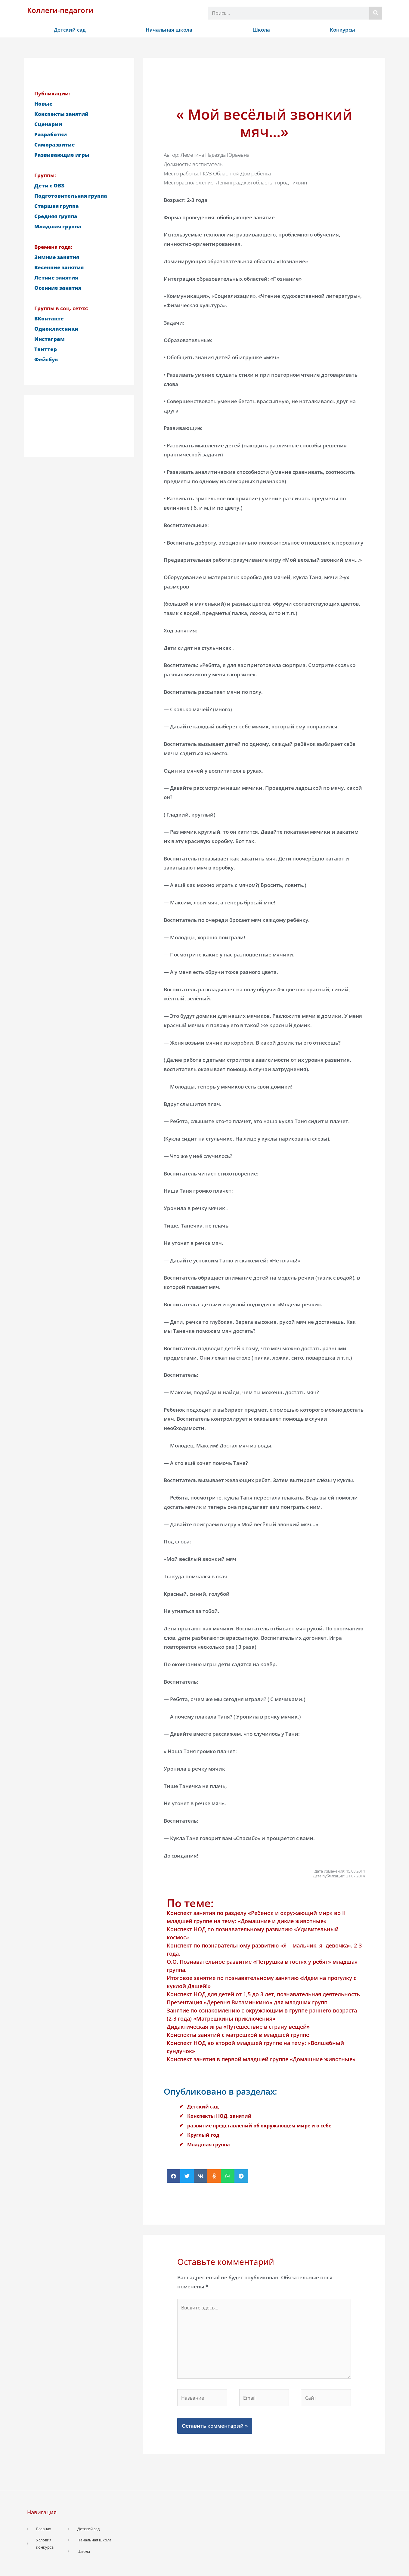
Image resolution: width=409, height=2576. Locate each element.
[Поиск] (375, 13)
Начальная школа (169, 29)
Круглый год (204, 2134)
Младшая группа (209, 2144)
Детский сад (70, 29)
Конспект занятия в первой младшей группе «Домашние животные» (261, 2059)
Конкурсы (342, 29)
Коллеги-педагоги (60, 10)
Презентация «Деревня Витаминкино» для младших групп (247, 2002)
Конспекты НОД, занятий (220, 2115)
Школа (261, 29)
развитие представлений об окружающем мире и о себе (263, 2125)
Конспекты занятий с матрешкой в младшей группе (238, 2034)
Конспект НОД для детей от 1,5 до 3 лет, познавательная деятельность (263, 1994)
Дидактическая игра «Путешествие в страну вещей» (238, 2026)
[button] (173, 2176)
